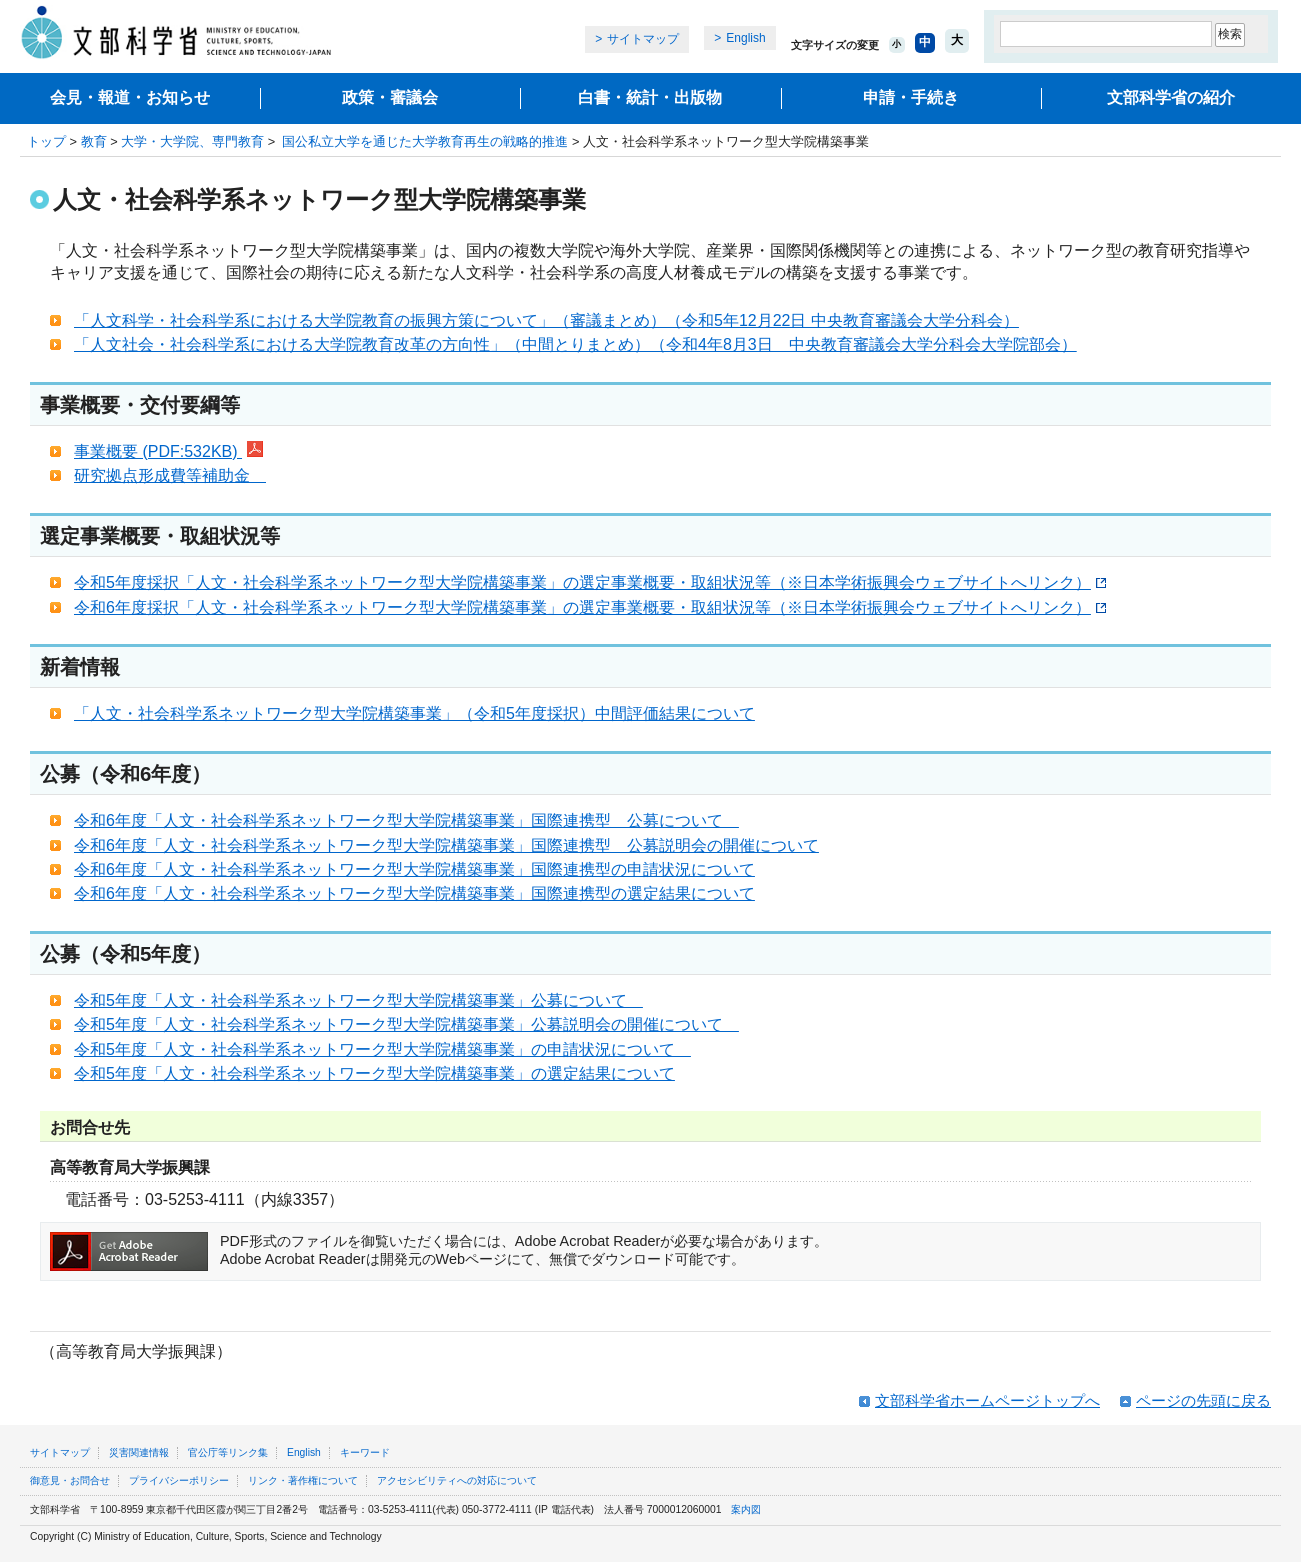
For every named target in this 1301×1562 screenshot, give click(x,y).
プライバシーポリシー (179, 1480)
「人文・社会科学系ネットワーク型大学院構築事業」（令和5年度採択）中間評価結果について (414, 713)
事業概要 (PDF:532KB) (168, 451)
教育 (94, 141)
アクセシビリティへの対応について (457, 1480)
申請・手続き (911, 97)
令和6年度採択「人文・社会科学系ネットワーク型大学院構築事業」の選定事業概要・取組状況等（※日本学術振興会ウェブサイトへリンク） (590, 607)
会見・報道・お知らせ (130, 97)
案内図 (746, 1509)
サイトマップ (643, 39)
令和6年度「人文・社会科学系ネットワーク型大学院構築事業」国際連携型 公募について (406, 820)
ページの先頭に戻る (1203, 1400)
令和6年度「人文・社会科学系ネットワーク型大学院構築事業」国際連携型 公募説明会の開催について (446, 845)
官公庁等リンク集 (228, 1452)
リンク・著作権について (303, 1480)
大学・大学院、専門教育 (192, 141)
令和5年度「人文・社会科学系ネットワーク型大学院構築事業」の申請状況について (382, 1049)
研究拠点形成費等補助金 (170, 475)
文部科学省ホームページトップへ (987, 1400)
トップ (46, 141)
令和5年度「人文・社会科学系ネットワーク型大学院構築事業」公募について (358, 1000)
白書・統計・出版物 (650, 97)
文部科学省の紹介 (1171, 97)
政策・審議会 (390, 97)
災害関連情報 (139, 1452)
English (745, 38)
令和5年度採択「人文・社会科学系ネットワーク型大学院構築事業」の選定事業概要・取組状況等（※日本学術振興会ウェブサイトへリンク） (590, 582)
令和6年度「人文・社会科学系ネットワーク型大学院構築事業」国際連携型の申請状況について (414, 869)
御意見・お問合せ (70, 1480)
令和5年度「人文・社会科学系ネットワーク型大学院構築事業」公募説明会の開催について (406, 1024)
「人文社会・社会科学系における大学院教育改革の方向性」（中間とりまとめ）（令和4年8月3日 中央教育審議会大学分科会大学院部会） (575, 344)
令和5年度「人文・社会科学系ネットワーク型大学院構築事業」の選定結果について (374, 1073)
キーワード (365, 1452)
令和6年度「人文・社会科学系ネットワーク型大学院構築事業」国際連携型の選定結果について (414, 893)
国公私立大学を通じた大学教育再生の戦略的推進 (424, 141)
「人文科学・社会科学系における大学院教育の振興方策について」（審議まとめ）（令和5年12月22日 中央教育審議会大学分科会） (546, 320)
